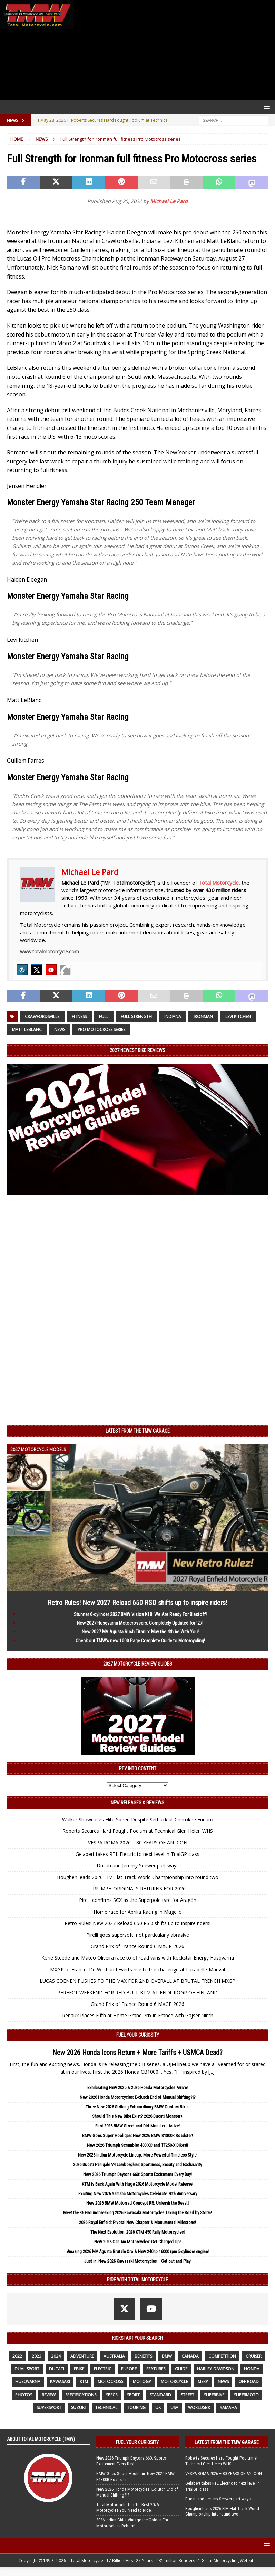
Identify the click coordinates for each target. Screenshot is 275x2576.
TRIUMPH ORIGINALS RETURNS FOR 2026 (138, 1888)
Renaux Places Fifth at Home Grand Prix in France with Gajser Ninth (137, 2015)
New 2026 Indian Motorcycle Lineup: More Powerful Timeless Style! (137, 2155)
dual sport (26, 2369)
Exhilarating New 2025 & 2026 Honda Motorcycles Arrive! (137, 2087)
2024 (56, 2356)
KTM (84, 2382)
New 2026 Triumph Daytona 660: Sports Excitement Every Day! (137, 2174)
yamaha (228, 2407)
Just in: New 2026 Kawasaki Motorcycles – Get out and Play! (137, 2261)
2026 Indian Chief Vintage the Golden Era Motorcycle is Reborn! (132, 2522)
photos (23, 2395)
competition (222, 2356)
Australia (114, 2356)
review (49, 2395)
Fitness (79, 1016)
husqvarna (27, 2382)
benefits (143, 2356)
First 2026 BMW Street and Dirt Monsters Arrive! (137, 2126)
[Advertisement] (173, 49)
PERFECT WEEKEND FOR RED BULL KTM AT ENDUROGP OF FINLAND (137, 1992)
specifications (80, 2395)
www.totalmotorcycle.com (49, 951)
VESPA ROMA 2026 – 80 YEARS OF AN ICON (137, 1842)
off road (248, 2382)
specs (111, 2395)
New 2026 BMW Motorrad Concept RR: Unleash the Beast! (137, 2203)
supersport (49, 2407)
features (155, 2369)
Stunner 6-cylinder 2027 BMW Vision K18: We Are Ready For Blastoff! (140, 1614)
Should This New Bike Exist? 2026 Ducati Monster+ (137, 2116)
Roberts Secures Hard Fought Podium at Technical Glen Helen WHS (137, 1831)
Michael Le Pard (169, 201)
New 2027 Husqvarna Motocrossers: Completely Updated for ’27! (140, 1623)
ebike (79, 2369)
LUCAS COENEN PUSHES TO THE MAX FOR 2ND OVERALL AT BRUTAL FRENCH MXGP (137, 1981)
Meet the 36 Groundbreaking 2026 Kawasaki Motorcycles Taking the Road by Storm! (137, 2212)
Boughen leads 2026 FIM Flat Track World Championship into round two (137, 1877)
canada (190, 2356)
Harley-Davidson (215, 2369)
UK (158, 2407)
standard (160, 2395)
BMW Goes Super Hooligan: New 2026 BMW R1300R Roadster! (137, 2135)
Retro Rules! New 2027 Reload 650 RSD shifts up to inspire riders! (137, 1602)
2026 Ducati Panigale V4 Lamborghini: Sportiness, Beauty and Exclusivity (137, 2164)
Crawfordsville (42, 1016)
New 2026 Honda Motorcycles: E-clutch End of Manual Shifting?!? (138, 2097)
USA (174, 2407)
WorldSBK (199, 2407)
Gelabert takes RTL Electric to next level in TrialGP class (137, 1854)
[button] (265, 106)
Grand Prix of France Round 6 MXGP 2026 (137, 1946)
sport (133, 2395)
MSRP (203, 2382)
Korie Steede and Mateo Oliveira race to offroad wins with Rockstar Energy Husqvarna (137, 1957)
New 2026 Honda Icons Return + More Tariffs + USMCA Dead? (137, 2052)
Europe (129, 2369)
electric (102, 2369)
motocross (110, 2382)
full (103, 1016)
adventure (82, 2356)
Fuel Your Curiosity (137, 2035)
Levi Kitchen (238, 1016)
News (59, 1029)
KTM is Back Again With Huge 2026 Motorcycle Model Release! (137, 2184)
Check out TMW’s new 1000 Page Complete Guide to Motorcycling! (140, 1640)
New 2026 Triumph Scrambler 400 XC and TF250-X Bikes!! (137, 2145)
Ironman (203, 1016)
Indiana (172, 1016)
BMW (167, 2356)
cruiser (254, 2356)
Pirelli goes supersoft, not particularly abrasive (137, 1935)
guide (181, 2369)
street (187, 2395)
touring (136, 2407)
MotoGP (142, 2382)
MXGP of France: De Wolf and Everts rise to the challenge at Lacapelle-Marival (137, 1969)
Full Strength (136, 1016)
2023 (36, 2356)
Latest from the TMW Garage (138, 1431)
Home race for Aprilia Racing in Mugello (138, 1911)
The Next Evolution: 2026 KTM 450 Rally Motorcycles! (137, 2232)
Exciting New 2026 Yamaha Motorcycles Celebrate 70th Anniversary (137, 2193)
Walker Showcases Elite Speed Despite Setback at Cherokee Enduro (137, 1819)
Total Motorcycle (218, 882)
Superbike (214, 2395)
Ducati (56, 2369)
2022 (17, 2356)
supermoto (246, 2395)
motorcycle (174, 2382)
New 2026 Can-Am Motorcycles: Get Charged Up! (137, 2241)
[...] (211, 2071)
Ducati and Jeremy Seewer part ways (138, 1865)
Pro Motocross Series (101, 1029)
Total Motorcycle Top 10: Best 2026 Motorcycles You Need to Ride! (127, 2507)
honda (251, 2369)
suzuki (78, 2407)
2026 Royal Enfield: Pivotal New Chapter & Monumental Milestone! (137, 2222)
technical (106, 2407)
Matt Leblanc (27, 1029)
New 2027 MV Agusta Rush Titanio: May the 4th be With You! (140, 1631)
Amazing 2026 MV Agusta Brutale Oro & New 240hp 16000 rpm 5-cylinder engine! (138, 2251)
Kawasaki (60, 2382)
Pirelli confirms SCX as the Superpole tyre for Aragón (137, 1900)
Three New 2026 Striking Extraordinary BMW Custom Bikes (137, 2107)
